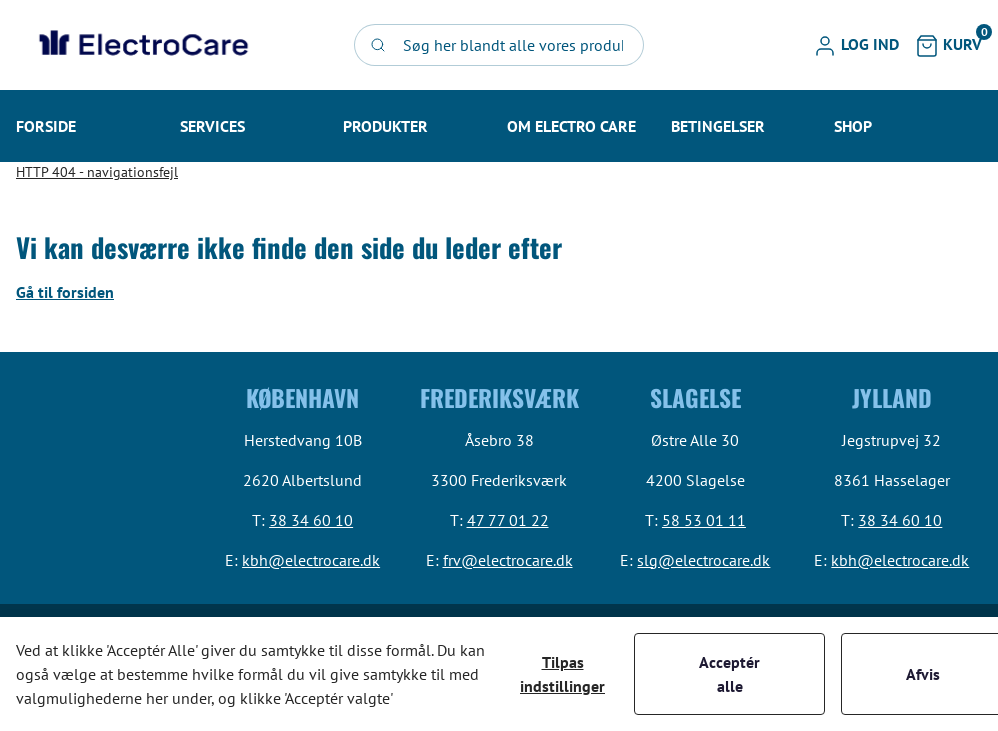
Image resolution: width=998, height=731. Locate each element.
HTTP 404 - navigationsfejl (97, 172)
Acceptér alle (729, 674)
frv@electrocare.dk (508, 560)
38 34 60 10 (311, 520)
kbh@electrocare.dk (311, 560)
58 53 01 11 (704, 520)
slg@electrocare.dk (703, 560)
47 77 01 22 (508, 520)
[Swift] (141, 45)
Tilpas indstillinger (562, 674)
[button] (856, 45)
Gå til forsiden (65, 292)
